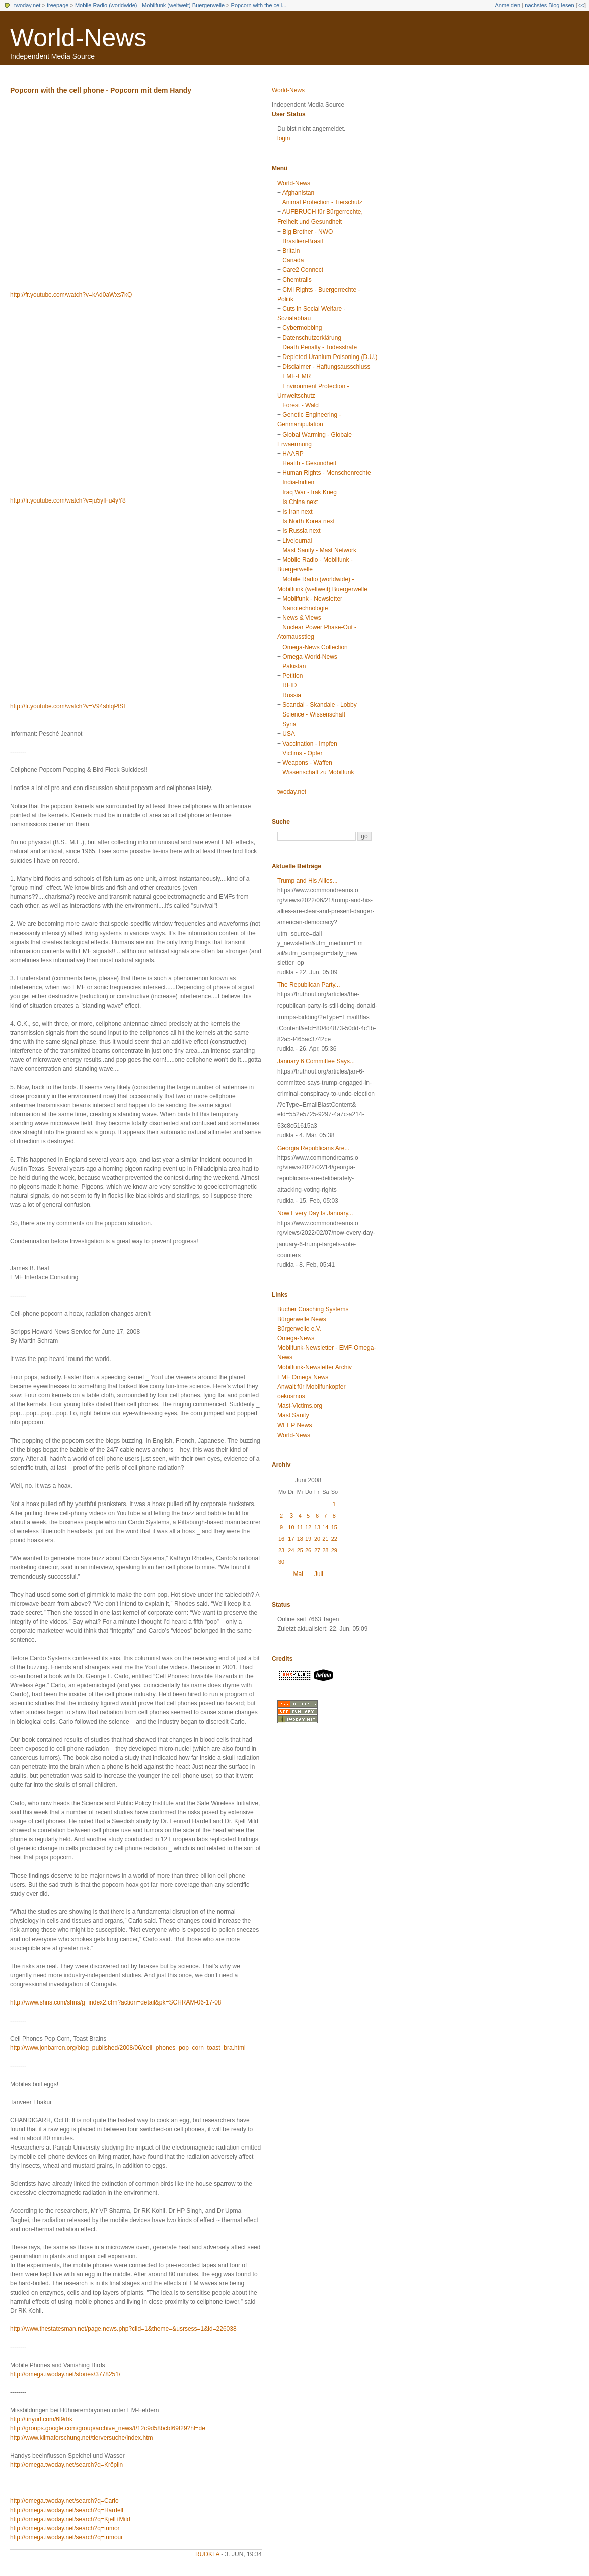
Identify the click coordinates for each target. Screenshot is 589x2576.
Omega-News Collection (314, 647)
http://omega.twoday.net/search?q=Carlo (64, 2501)
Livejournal (297, 540)
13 (317, 1527)
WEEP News (294, 1425)
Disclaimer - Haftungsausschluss (326, 366)
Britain (291, 250)
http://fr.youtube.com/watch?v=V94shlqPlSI (67, 706)
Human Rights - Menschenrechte (326, 472)
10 (291, 1527)
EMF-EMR (296, 376)
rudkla (207, 2554)
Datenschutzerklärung (311, 337)
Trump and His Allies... (307, 880)
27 (317, 1550)
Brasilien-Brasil (302, 241)
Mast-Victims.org (299, 1405)
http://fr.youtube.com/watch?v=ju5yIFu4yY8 (68, 500)
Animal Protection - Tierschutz (322, 202)
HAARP (292, 453)
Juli (318, 1574)
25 (300, 1550)
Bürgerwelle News (301, 1319)
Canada (293, 260)
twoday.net (27, 5)
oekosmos (291, 1396)
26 (308, 1550)
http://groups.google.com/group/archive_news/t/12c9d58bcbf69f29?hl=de (107, 2428)
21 (325, 1539)
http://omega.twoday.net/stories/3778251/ (65, 2374)
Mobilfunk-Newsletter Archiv (314, 1367)
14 (325, 1527)
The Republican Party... (308, 984)
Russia (291, 695)
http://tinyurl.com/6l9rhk (41, 2419)
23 (281, 1550)
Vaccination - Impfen (309, 743)
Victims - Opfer (302, 753)
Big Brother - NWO (307, 231)
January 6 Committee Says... (316, 1061)
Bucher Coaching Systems (312, 1309)
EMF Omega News (302, 1377)
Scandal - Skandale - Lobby (319, 704)
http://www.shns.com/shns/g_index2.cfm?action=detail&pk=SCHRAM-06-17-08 (116, 2002)
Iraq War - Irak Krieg (309, 492)
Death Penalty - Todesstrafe (319, 347)
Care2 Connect (302, 269)
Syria (289, 724)
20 (317, 1539)
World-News (78, 38)
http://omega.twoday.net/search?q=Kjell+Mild (70, 2519)
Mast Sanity (293, 1415)
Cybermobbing (302, 327)
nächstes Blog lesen (549, 5)
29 (334, 1550)
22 (334, 1539)
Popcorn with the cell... (259, 5)
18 (300, 1539)
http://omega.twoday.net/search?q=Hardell (66, 2510)
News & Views (301, 617)
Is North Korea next (308, 521)
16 (281, 1539)
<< (580, 5)
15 (334, 1527)
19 (308, 1539)
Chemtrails (296, 279)
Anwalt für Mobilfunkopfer (311, 1386)
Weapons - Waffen (307, 762)
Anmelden (508, 5)
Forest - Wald (300, 405)
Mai (298, 1574)
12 (308, 1527)
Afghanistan (298, 192)
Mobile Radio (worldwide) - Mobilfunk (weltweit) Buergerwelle (150, 5)
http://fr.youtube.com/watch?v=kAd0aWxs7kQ (71, 294)
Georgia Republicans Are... (313, 1148)
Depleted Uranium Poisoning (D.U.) (329, 357)
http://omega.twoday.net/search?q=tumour (66, 2537)
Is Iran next (297, 511)
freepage (57, 5)
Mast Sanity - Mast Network (319, 550)
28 (325, 1550)
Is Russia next (301, 530)
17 (291, 1539)
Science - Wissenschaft (313, 714)
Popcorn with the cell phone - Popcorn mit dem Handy (100, 90)
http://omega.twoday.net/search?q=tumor (65, 2528)
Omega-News (295, 1338)
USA (288, 733)
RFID (289, 685)
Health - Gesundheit (309, 463)
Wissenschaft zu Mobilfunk (318, 772)
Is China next (300, 502)
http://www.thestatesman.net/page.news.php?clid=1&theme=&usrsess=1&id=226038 (123, 2328)
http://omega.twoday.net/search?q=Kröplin (66, 2464)
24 (291, 1550)
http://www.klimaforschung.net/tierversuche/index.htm (81, 2437)
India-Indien (298, 482)
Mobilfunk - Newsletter (312, 598)
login (283, 138)
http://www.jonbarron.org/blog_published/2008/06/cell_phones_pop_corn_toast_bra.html (128, 2047)
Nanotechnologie (305, 608)
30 (281, 1562)
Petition (292, 675)
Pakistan (294, 666)
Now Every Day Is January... (315, 1213)
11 (300, 1527)
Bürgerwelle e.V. (299, 1328)
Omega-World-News (309, 656)
